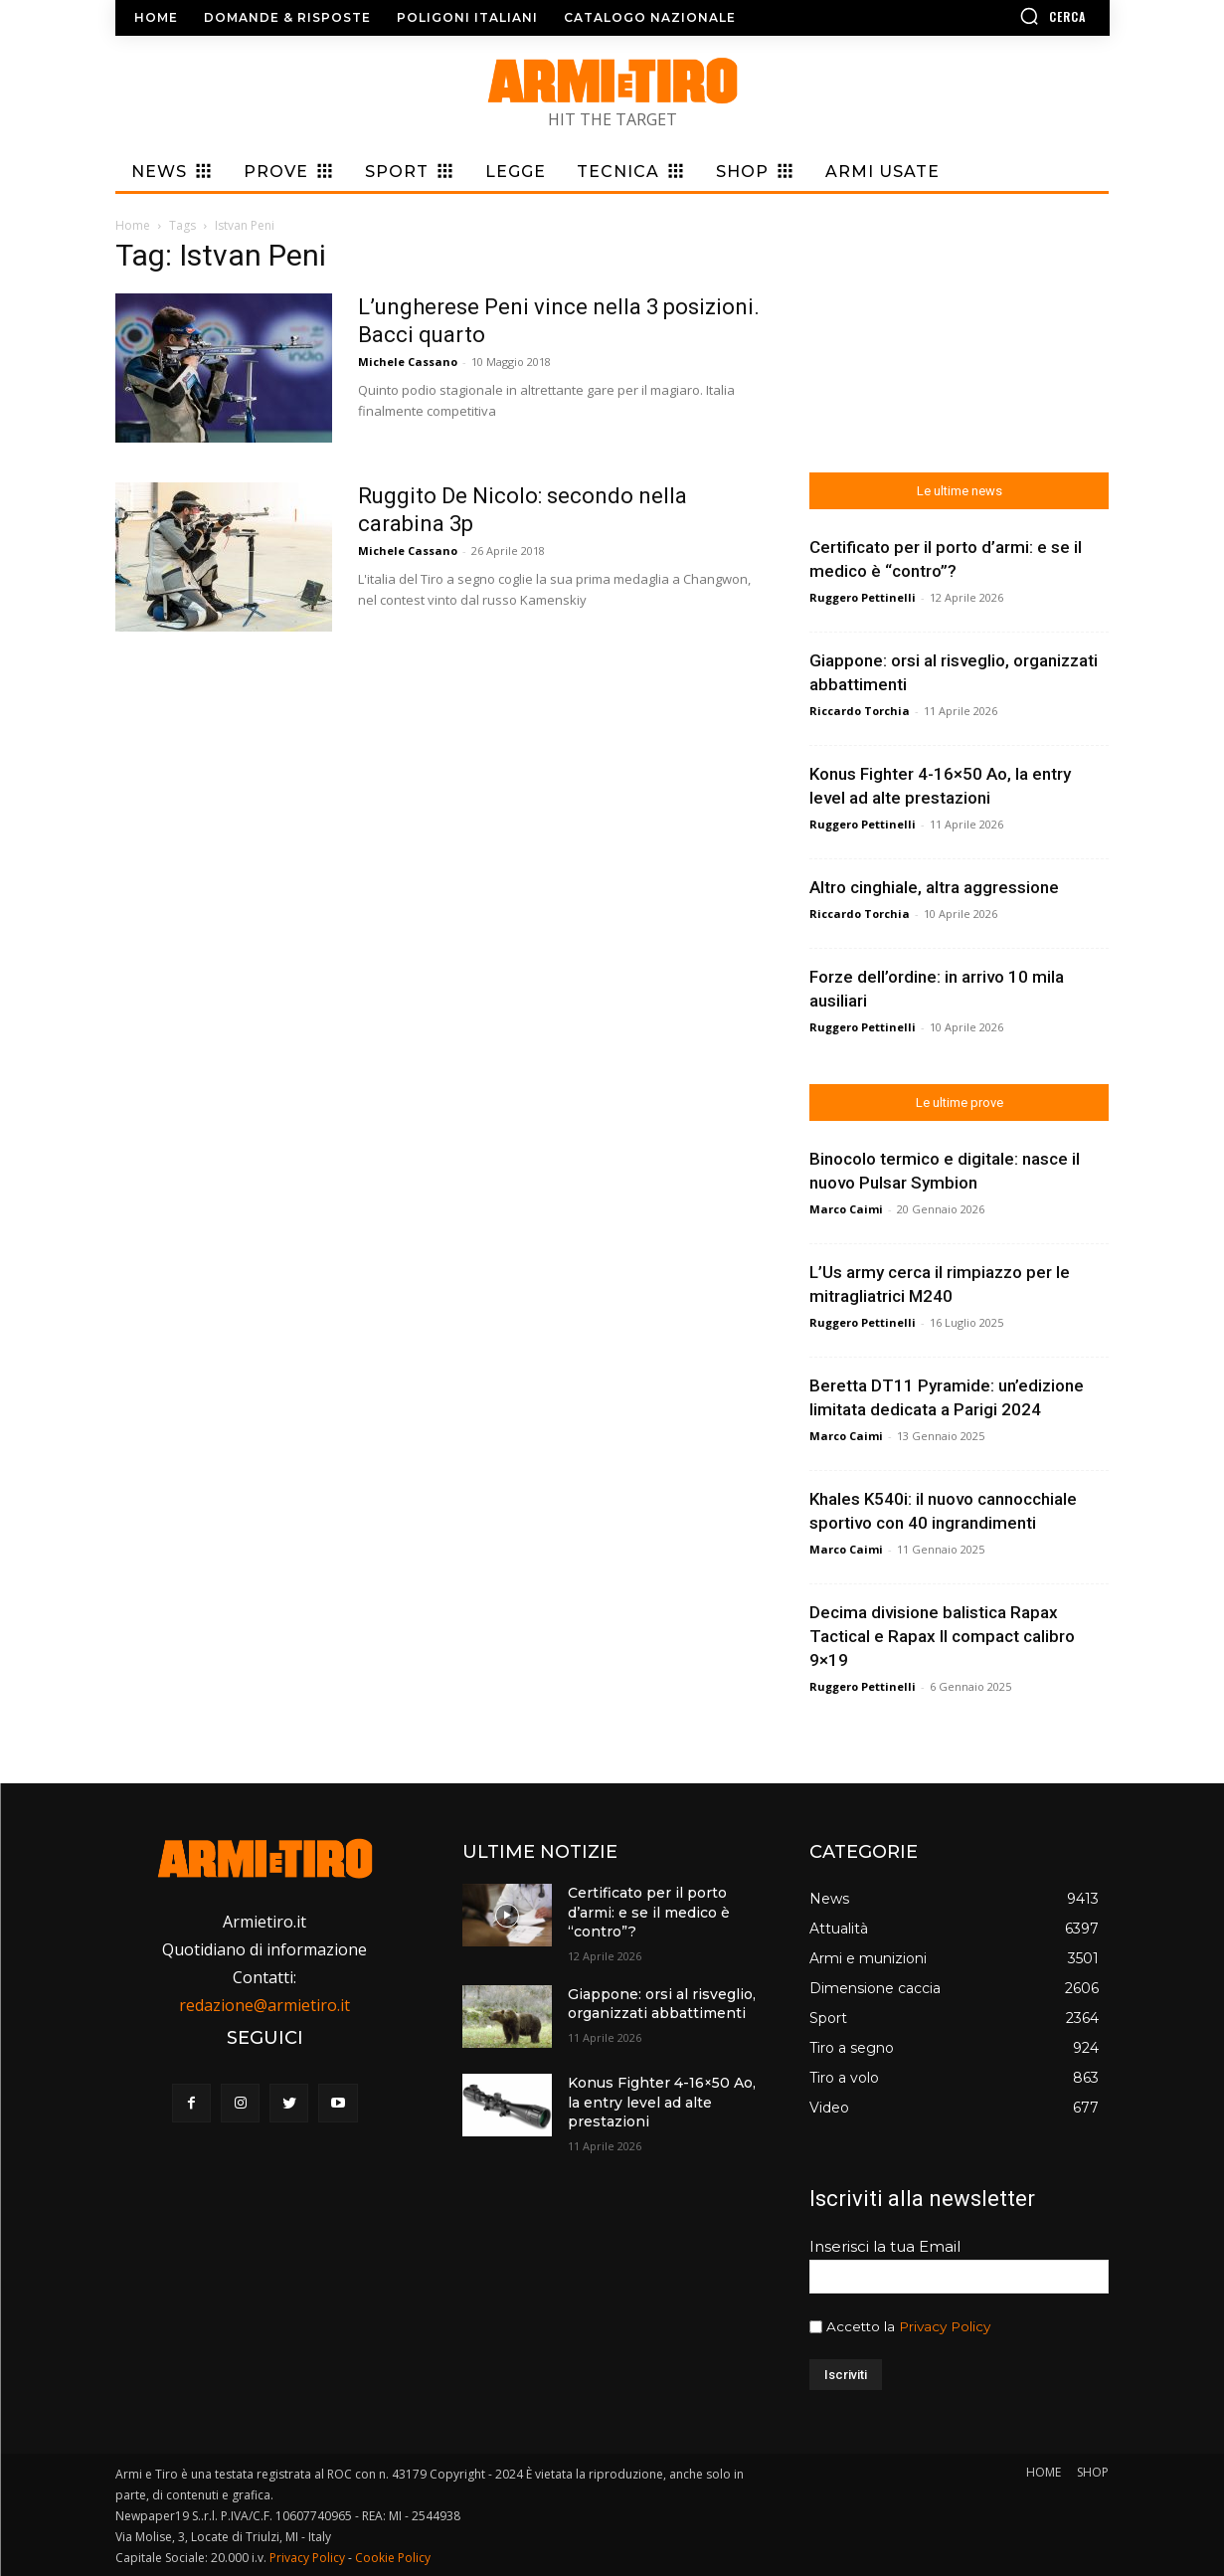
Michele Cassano (407, 361)
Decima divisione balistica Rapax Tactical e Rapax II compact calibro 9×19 (942, 1636)
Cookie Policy (393, 2557)
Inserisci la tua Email (885, 2246)
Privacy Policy (944, 2326)
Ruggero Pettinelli (862, 597)
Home (132, 225)
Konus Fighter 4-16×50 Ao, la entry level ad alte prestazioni (662, 2102)
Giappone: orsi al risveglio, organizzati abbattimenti (662, 2004)
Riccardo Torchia (859, 710)
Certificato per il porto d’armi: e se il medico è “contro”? (649, 1912)
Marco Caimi (846, 1208)
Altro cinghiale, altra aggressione (934, 887)
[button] (995, 16)
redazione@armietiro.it (264, 2005)
